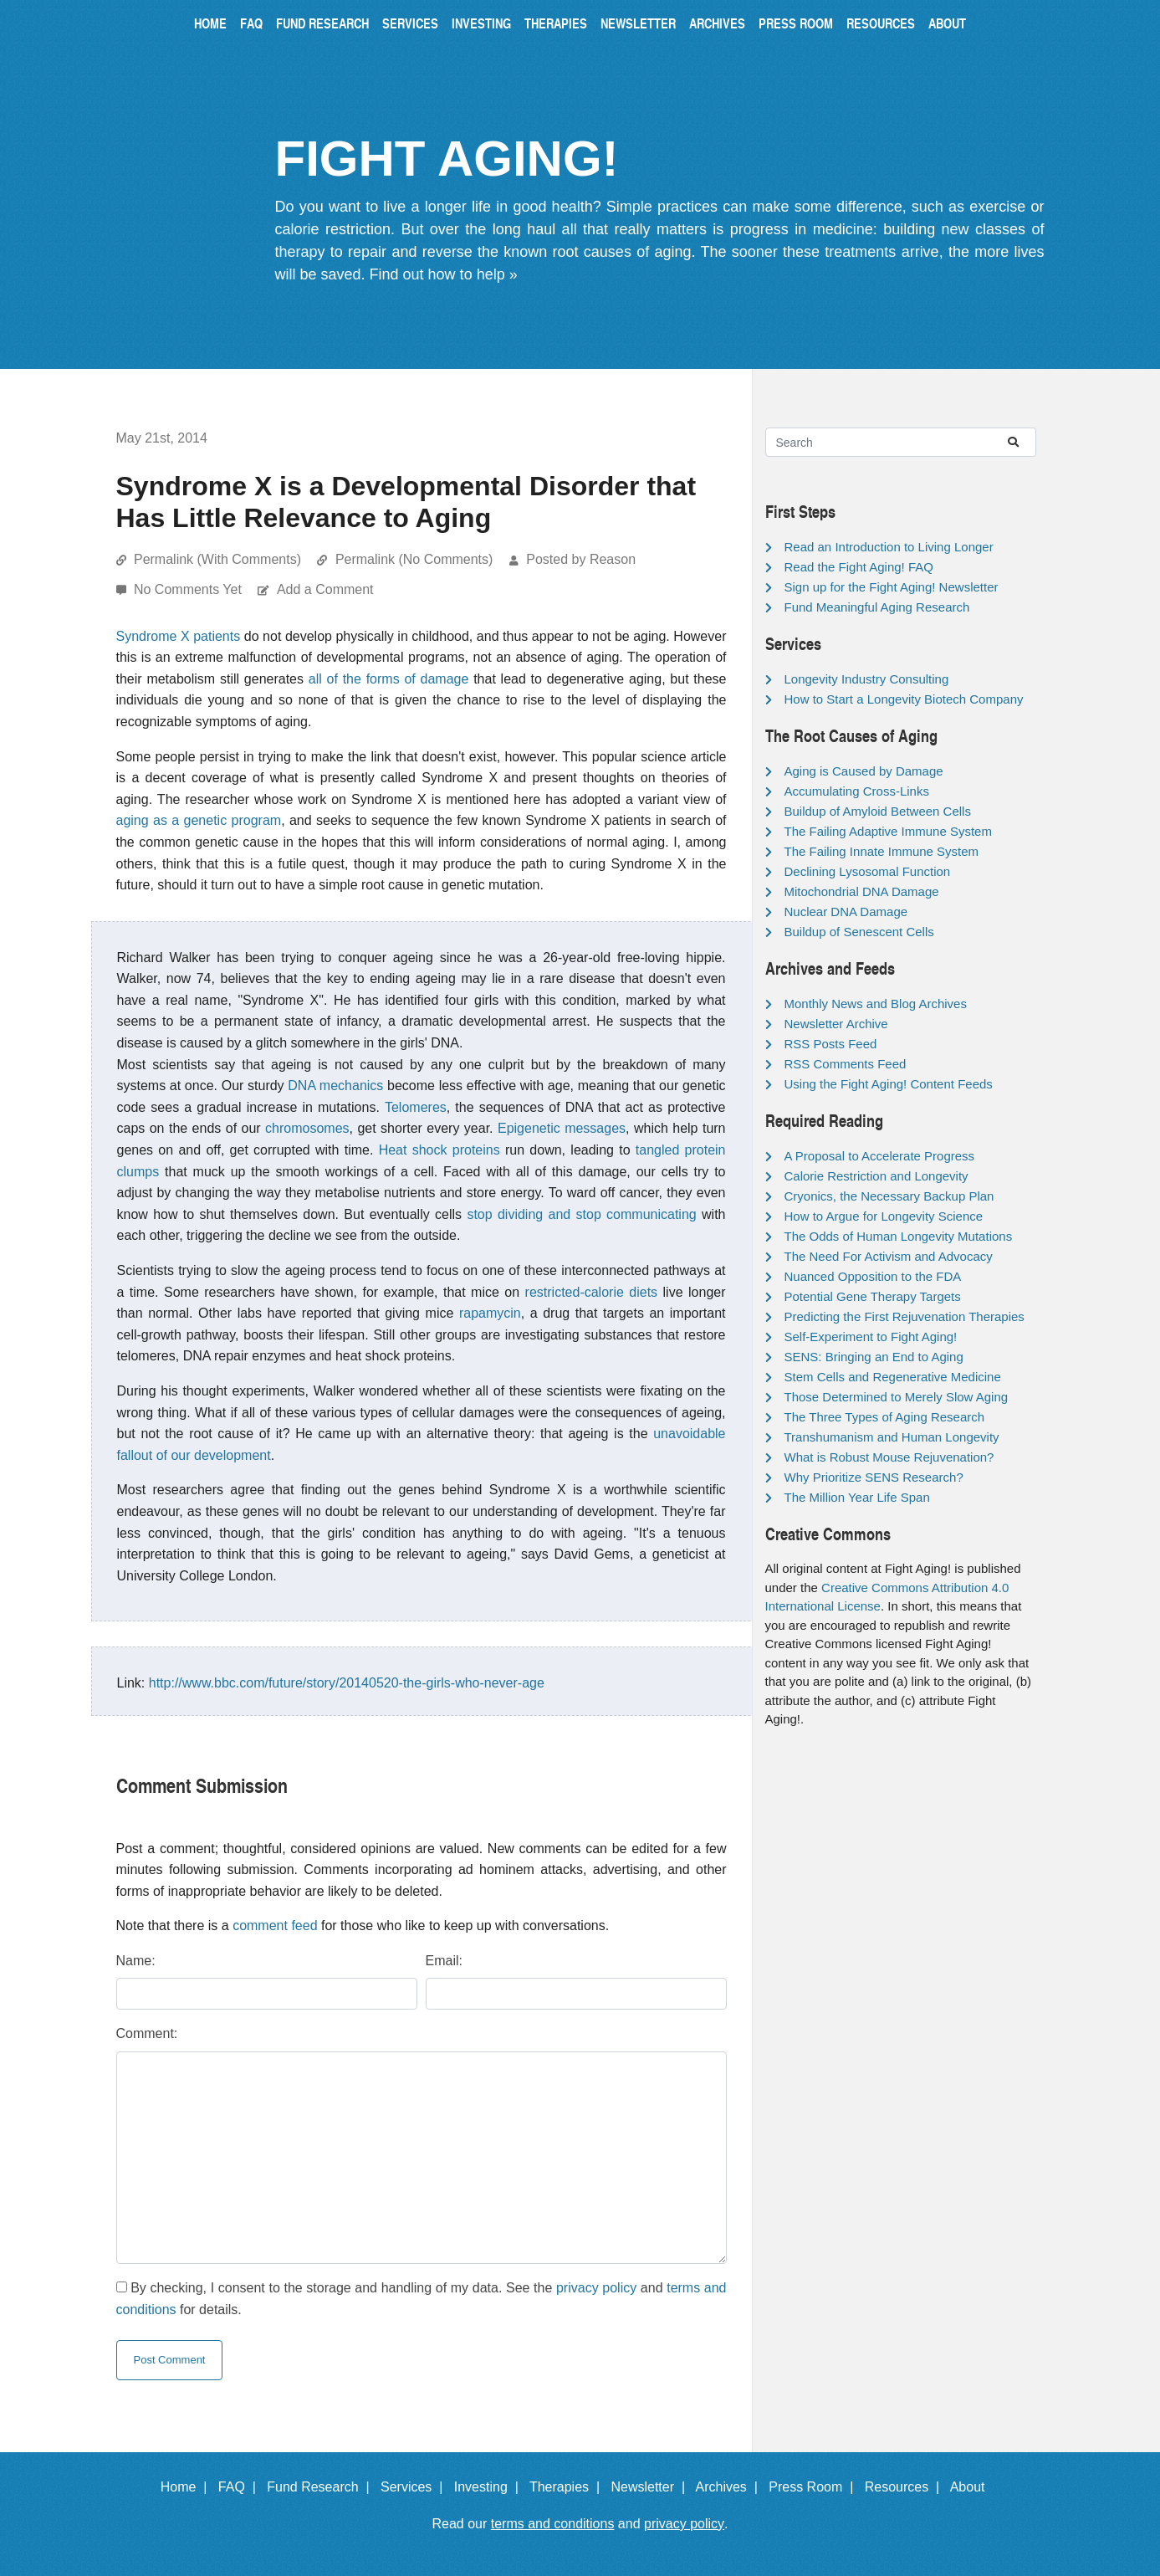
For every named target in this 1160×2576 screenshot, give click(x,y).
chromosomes (307, 1128)
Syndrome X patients (178, 636)
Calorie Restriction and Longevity (876, 1176)
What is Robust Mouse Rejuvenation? (889, 1457)
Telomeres (416, 1107)
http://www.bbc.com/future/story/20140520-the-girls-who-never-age (346, 1683)
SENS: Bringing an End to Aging (873, 1356)
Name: (136, 1961)
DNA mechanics (335, 1085)
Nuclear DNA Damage (846, 911)
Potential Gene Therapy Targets (872, 1296)
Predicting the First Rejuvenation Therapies (904, 1316)
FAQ (251, 23)
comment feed (275, 1925)
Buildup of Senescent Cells (859, 931)
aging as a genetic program (199, 820)
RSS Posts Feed (830, 1044)
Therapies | (568, 2487)
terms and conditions (553, 2524)
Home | (188, 2487)
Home (210, 23)
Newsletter (638, 23)
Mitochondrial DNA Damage (861, 891)
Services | (415, 2487)
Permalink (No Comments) (414, 559)
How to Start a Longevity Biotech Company (904, 699)
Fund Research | (321, 2487)
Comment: (147, 2033)
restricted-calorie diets (591, 1292)
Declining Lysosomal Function (867, 871)
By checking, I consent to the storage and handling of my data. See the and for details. (421, 2299)
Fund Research (322, 23)
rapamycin (490, 1313)
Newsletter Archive (836, 1024)
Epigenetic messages (562, 1128)
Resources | (906, 2487)
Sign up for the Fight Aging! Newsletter (891, 587)
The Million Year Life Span (857, 1497)
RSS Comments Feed (845, 1064)
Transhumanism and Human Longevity (891, 1437)
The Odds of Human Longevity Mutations (898, 1236)
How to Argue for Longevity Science (884, 1216)
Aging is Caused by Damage (863, 771)
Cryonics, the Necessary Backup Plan (889, 1196)
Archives (717, 23)
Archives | (730, 2487)
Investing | (490, 2487)
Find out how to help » (444, 274)
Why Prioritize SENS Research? (873, 1477)
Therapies (555, 23)
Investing (481, 23)
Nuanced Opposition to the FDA (873, 1276)
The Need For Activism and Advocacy (888, 1256)
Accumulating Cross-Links (856, 791)
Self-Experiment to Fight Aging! (871, 1336)
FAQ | (240, 2487)
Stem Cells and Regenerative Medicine (892, 1377)
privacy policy (596, 2288)
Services (410, 23)
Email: (444, 1961)
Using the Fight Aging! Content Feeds (888, 1084)
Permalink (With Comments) (217, 559)
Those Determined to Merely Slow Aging (896, 1397)
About (947, 23)
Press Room (796, 23)
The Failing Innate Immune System (881, 851)
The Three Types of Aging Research (884, 1417)
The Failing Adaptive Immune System (888, 831)
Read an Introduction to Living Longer (889, 547)
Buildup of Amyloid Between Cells (877, 811)
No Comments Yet (189, 589)
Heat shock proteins (439, 1150)
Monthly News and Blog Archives (875, 1003)
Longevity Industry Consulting (866, 679)
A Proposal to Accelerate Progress (879, 1156)
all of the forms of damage (389, 679)
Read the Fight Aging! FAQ (858, 567)
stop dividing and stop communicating (581, 1214)
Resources (880, 23)
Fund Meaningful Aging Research (877, 607)
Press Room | (815, 2487)
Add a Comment (325, 589)
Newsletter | (651, 2487)
